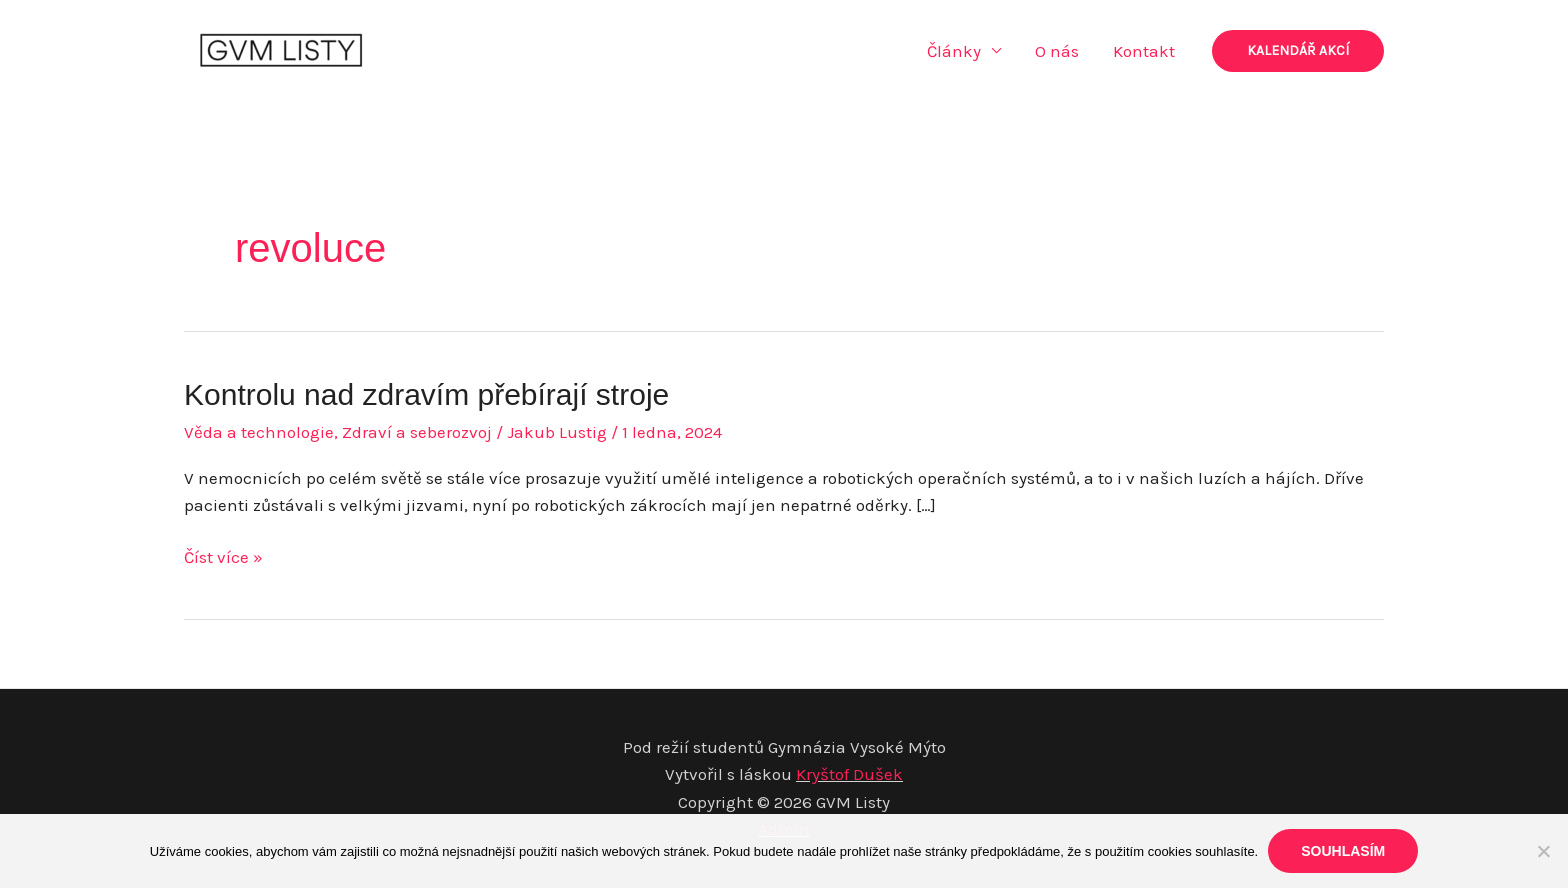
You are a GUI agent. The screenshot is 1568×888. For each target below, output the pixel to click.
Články (954, 51)
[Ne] (1543, 851)
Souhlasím (1343, 851)
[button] (1298, 51)
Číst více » (223, 557)
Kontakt (1144, 51)
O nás (1057, 51)
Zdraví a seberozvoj (417, 432)
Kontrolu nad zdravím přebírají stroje (426, 394)
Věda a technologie (259, 432)
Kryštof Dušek (849, 774)
